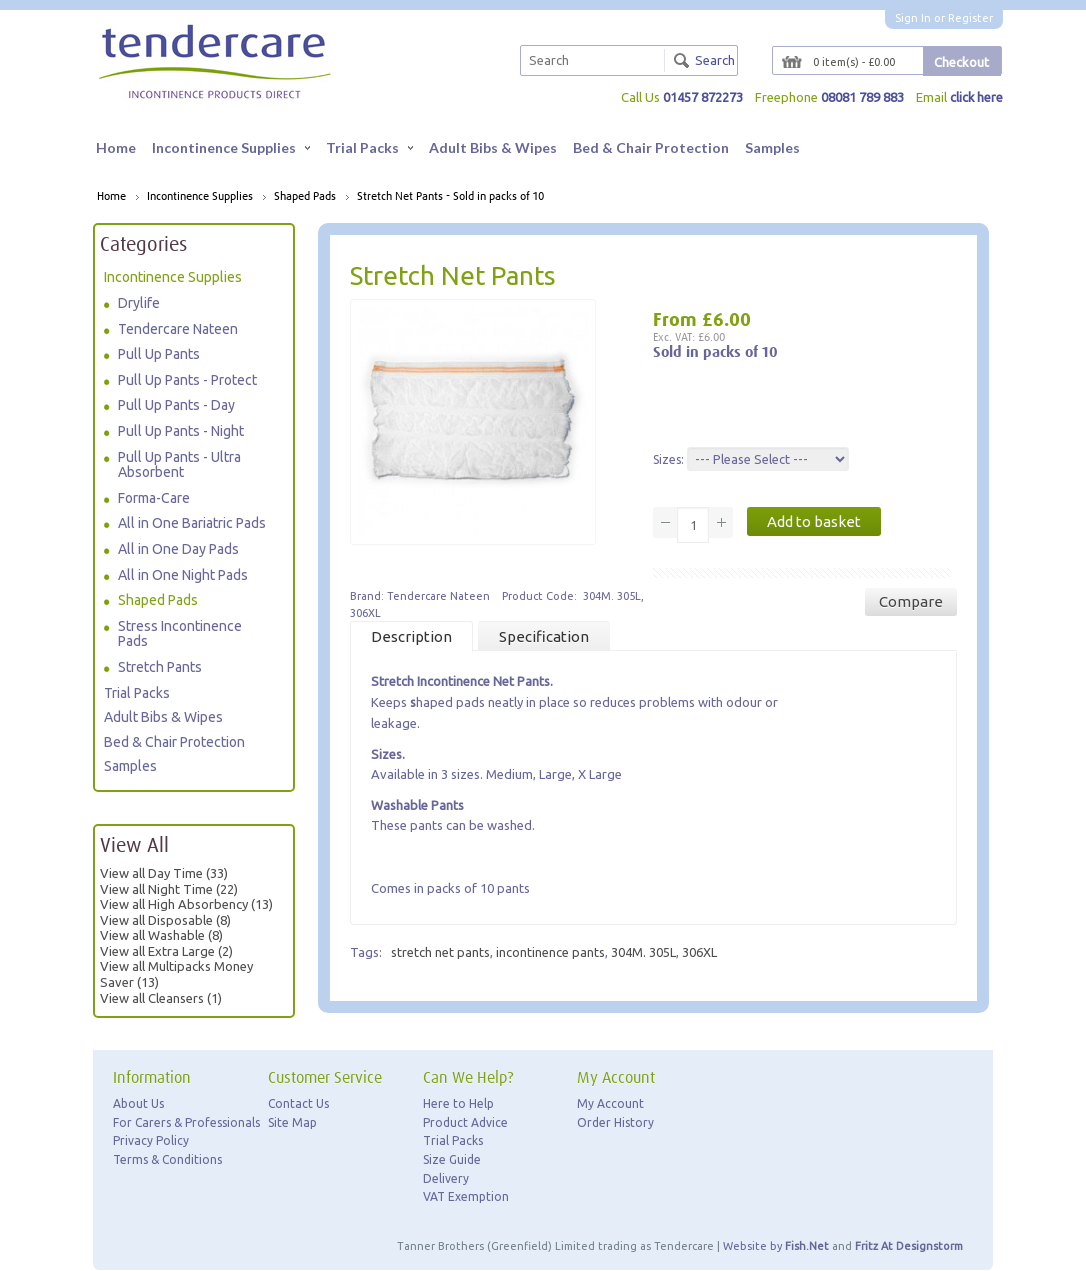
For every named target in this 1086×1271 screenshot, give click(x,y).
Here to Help (458, 1103)
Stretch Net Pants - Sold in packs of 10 (450, 197)
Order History (615, 1122)
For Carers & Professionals (186, 1122)
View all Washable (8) (161, 935)
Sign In (913, 18)
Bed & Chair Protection (651, 147)
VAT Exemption (466, 1196)
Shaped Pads (305, 197)
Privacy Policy (151, 1141)
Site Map (292, 1122)
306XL (699, 952)
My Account (610, 1103)
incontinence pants (550, 952)
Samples (772, 147)
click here (976, 97)
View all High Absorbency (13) (186, 904)
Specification (544, 636)
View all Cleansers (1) (161, 998)
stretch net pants (440, 952)
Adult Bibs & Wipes (493, 147)
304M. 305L (643, 952)
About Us (138, 1103)
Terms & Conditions (167, 1159)
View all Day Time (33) (164, 873)
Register (970, 18)
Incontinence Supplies (231, 147)
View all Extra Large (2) (166, 951)
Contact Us (298, 1103)
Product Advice (465, 1122)
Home (116, 147)
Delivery (446, 1178)
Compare (911, 601)
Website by (776, 1246)
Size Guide (452, 1159)
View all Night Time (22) (169, 889)
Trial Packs (369, 147)
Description (411, 636)
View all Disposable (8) (165, 920)
